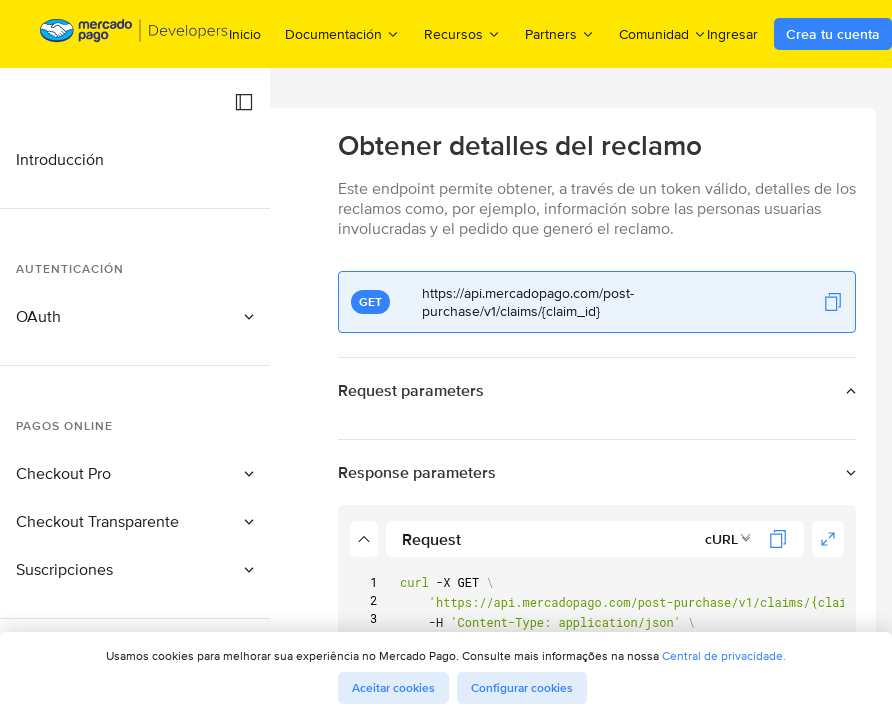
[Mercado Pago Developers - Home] (134, 34)
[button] (244, 102)
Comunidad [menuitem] (663, 33)
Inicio (245, 34)
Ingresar (732, 34)
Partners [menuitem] (560, 33)
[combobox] (728, 539)
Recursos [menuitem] (462, 33)
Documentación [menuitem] (342, 33)
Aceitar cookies (393, 688)
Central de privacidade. (724, 655)
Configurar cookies (522, 688)
